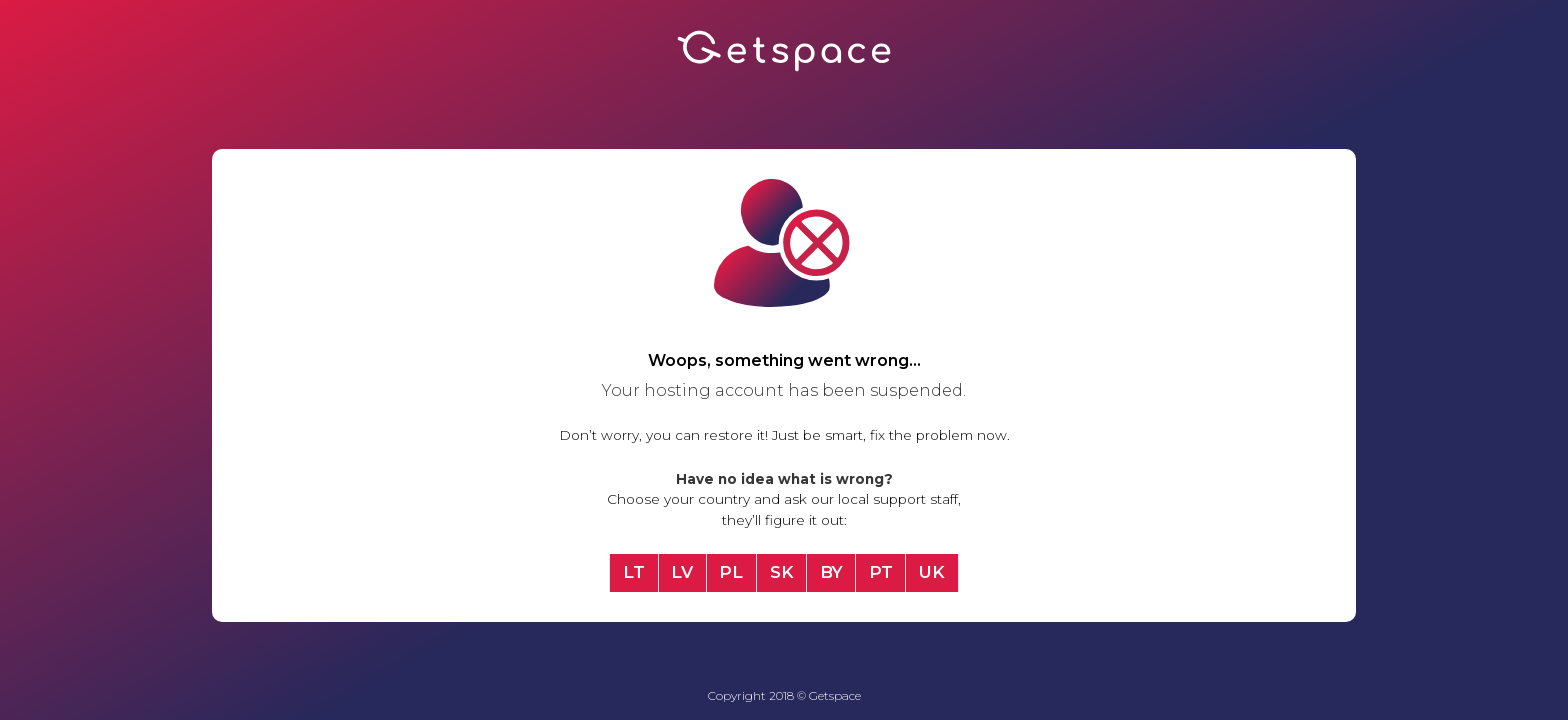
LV (682, 572)
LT (634, 572)
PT (881, 572)
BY (831, 572)
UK (932, 572)
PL (731, 572)
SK (782, 572)
